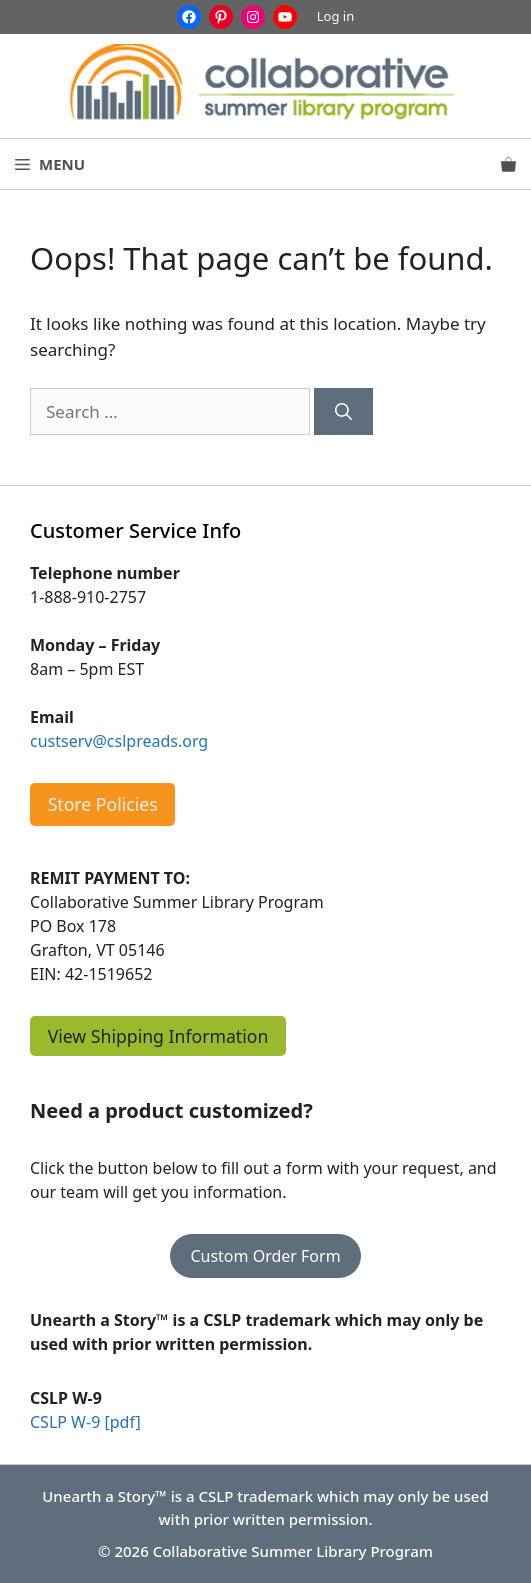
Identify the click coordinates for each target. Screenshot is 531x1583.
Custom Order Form (265, 1256)
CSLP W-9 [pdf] (85, 1422)
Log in (335, 16)
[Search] (343, 412)
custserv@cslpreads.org (119, 741)
